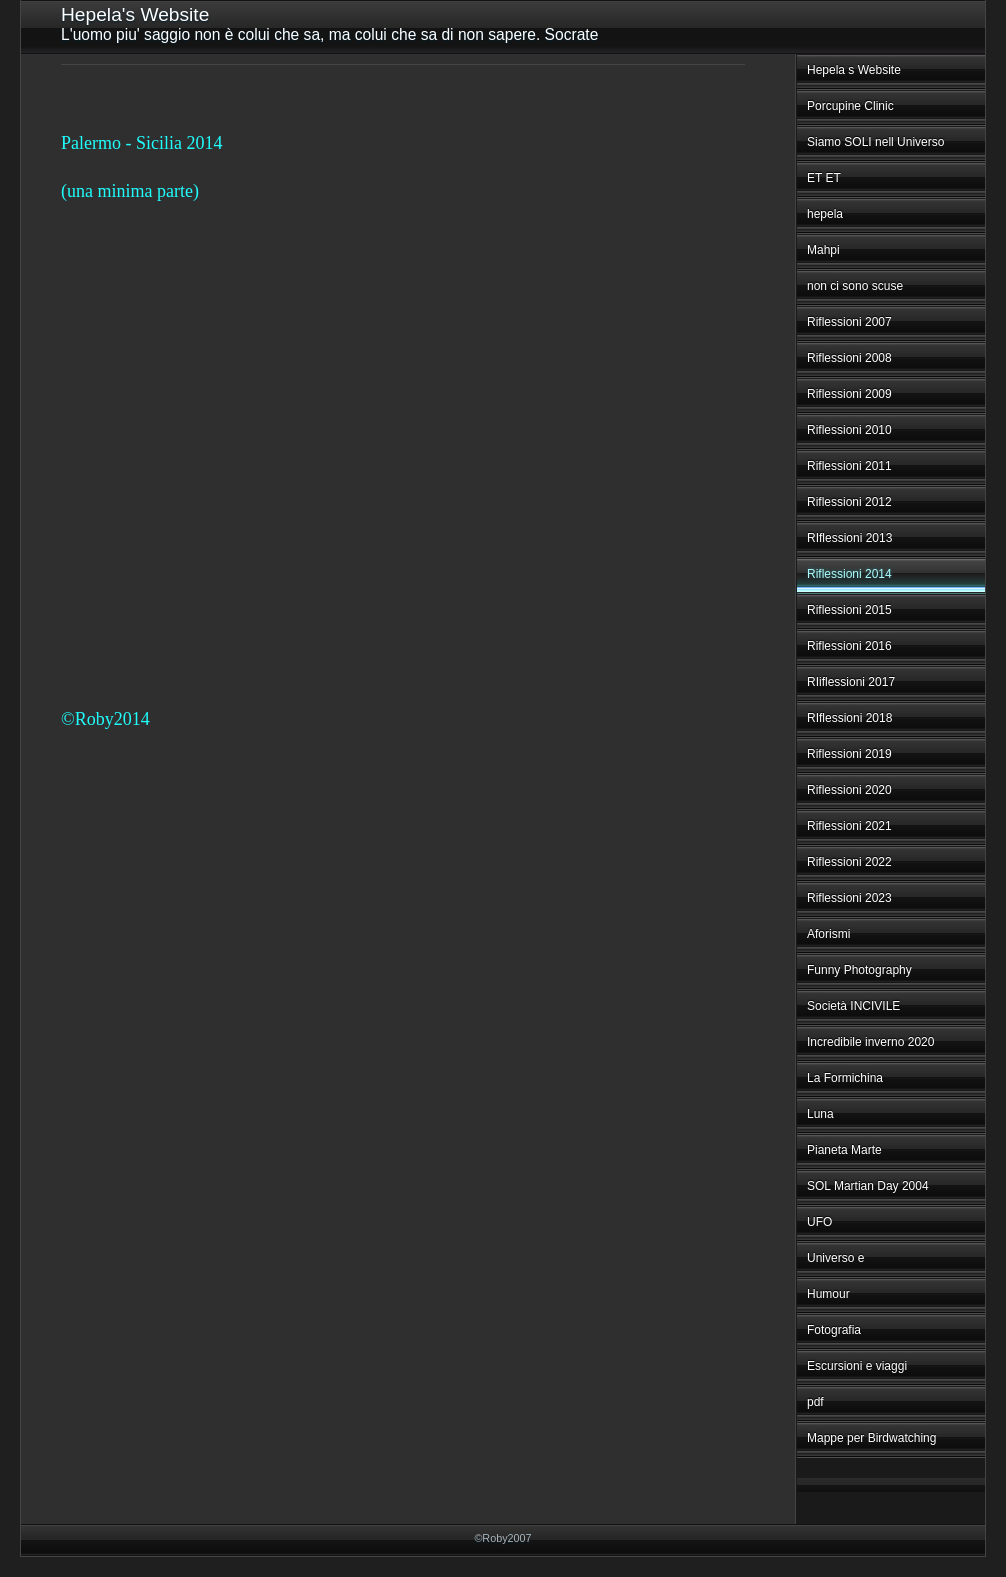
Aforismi (828, 934)
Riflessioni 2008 (849, 358)
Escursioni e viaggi (857, 1366)
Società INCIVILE (853, 1006)
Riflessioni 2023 (849, 898)
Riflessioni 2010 (849, 430)
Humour (828, 1294)
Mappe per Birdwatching (871, 1438)
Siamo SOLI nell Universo (875, 142)
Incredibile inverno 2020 (870, 1042)
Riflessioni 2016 (849, 646)
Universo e (835, 1258)
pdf (815, 1402)
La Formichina (845, 1078)
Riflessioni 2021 (849, 826)
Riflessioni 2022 (849, 862)
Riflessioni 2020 (849, 790)
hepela (825, 214)
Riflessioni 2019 (849, 754)
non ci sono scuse (855, 286)
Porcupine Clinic (850, 106)
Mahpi (823, 250)
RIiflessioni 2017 (851, 682)
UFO (819, 1222)
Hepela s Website (854, 70)
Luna (820, 1114)
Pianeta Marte (844, 1150)
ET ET (824, 178)
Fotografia (834, 1330)
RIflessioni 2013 (849, 538)
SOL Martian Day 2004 (868, 1186)
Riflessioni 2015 (849, 610)
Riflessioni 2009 (849, 394)
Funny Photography (859, 970)
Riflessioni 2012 (849, 502)
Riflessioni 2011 (849, 466)
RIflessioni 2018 (849, 718)
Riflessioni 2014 (849, 574)
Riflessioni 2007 (849, 322)
